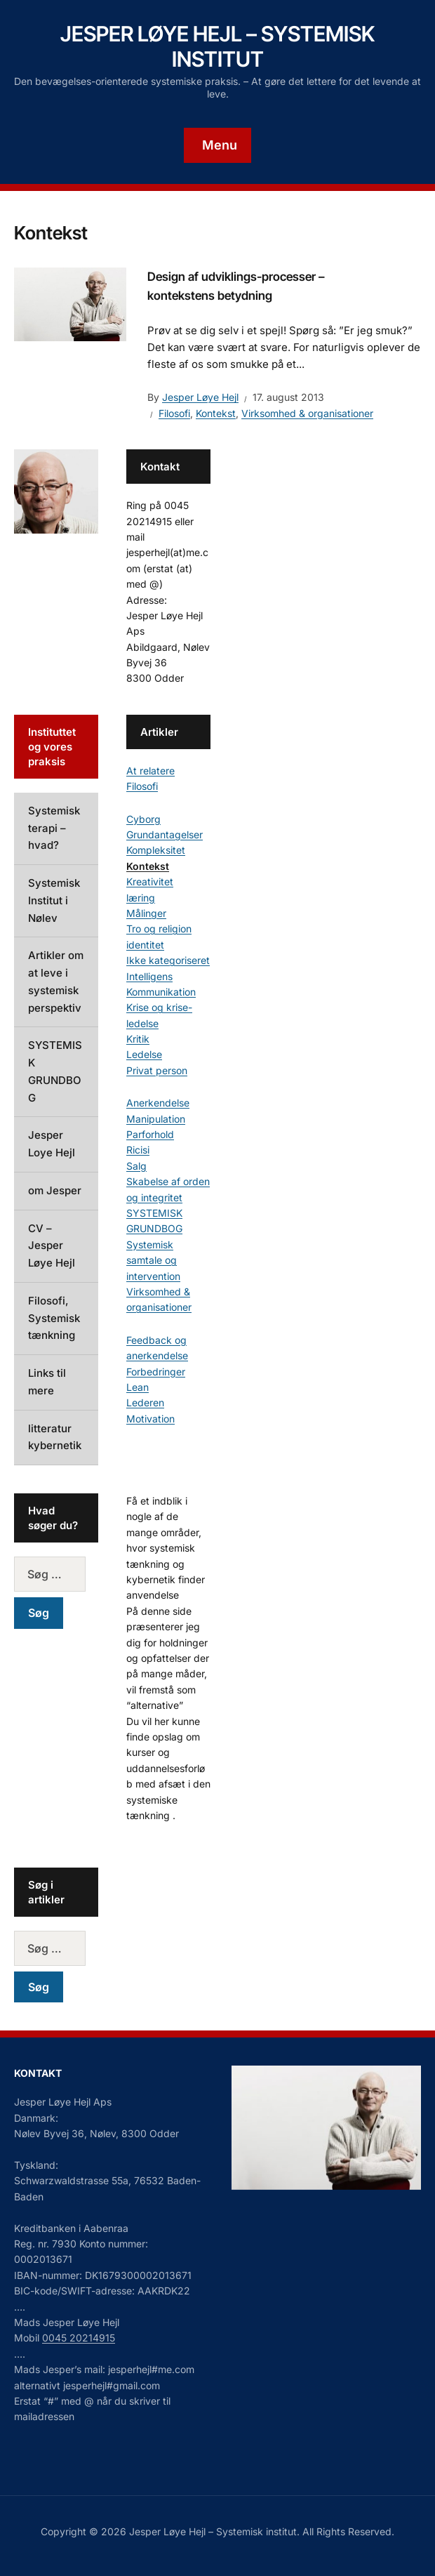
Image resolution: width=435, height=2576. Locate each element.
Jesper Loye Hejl (51, 1143)
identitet (145, 945)
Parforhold (150, 1134)
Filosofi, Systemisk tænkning (54, 1318)
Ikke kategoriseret (168, 960)
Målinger (146, 913)
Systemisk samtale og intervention (153, 1260)
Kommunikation (161, 992)
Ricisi (137, 1150)
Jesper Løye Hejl (200, 397)
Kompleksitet (155, 850)
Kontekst (216, 413)
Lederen (145, 1402)
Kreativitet (149, 881)
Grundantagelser (164, 834)
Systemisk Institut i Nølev (54, 900)
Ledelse (144, 1054)
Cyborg (143, 819)
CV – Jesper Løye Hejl (51, 1246)
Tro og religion (159, 928)
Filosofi (174, 413)
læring (140, 898)
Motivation (150, 1419)
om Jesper (54, 1190)
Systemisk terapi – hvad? (54, 828)
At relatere (150, 771)
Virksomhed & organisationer (307, 413)
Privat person (156, 1070)
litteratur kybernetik (54, 1437)
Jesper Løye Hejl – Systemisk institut (217, 46)
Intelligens (149, 976)
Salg (136, 1166)
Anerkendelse (157, 1103)
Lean (137, 1387)
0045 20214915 (78, 2338)
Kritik (137, 1039)
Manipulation (155, 1119)
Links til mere (47, 1381)
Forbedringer (155, 1372)
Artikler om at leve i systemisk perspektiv (55, 981)
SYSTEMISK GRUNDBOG (55, 1071)
